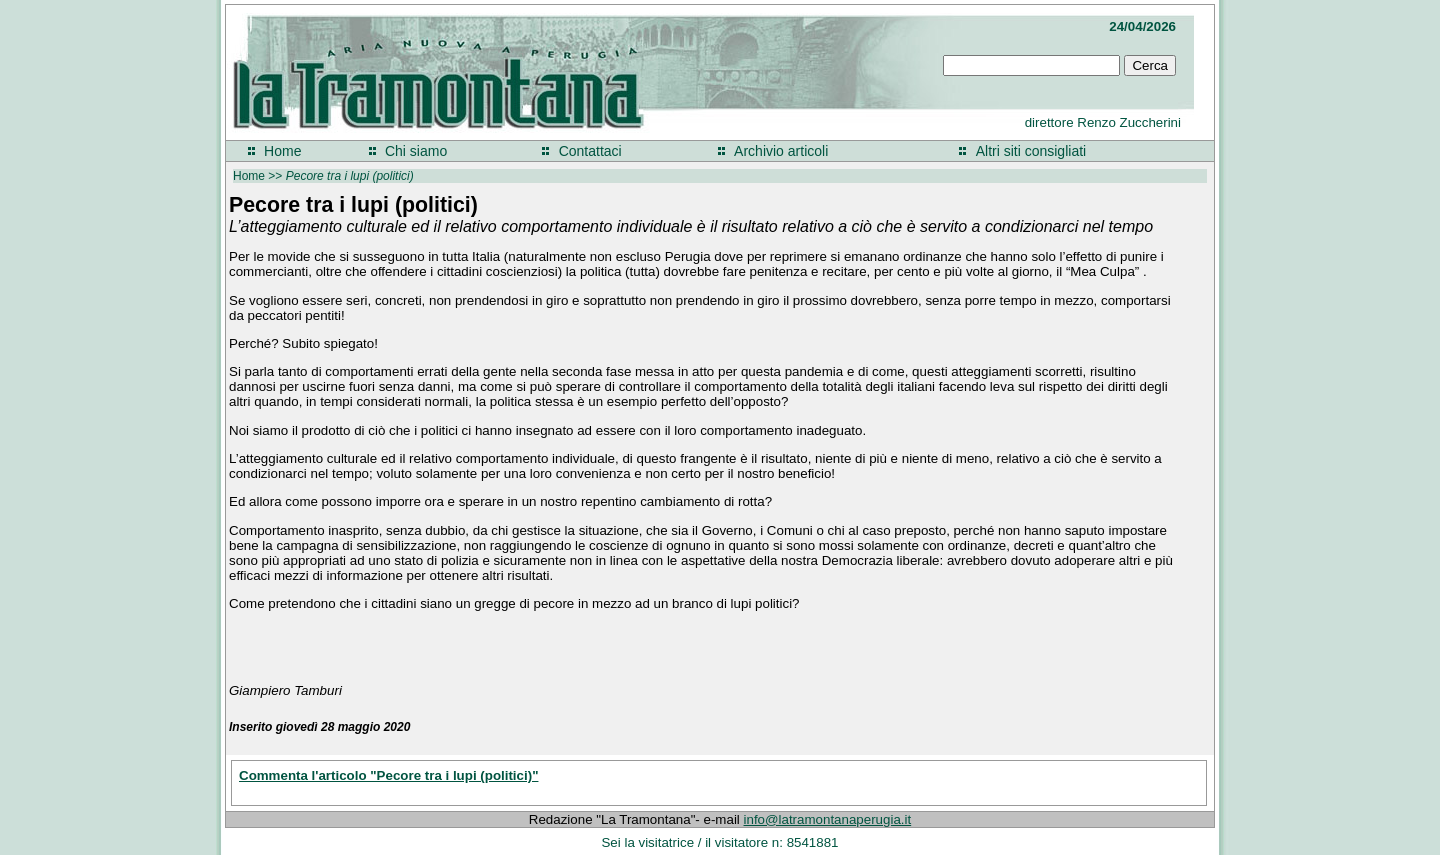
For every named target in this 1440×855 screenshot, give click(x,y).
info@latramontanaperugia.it (828, 819)
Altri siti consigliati (1031, 151)
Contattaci (590, 151)
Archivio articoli (781, 151)
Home (282, 151)
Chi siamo (416, 151)
